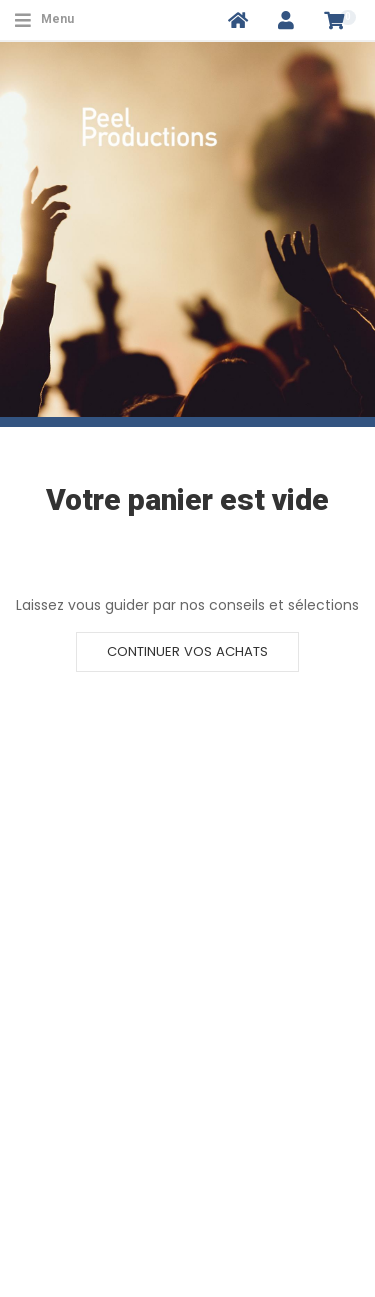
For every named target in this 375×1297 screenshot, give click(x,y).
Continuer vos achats (187, 651)
